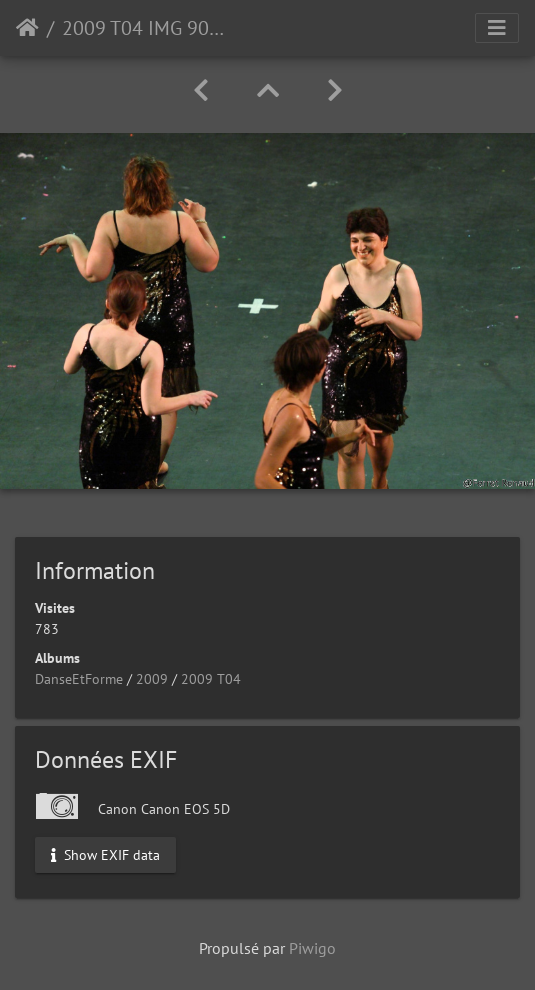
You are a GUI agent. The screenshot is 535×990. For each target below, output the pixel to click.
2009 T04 (211, 679)
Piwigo (312, 948)
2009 (152, 679)
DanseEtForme (79, 679)
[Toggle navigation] (497, 28)
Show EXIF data (105, 854)
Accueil (27, 28)
